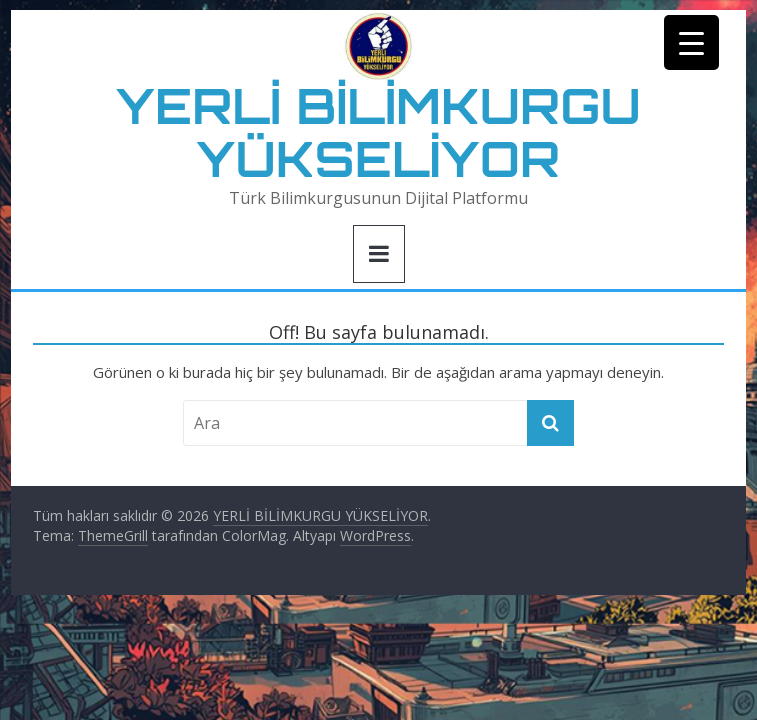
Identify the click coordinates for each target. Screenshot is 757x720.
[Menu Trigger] (691, 42)
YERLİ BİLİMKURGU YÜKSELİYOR (378, 132)
